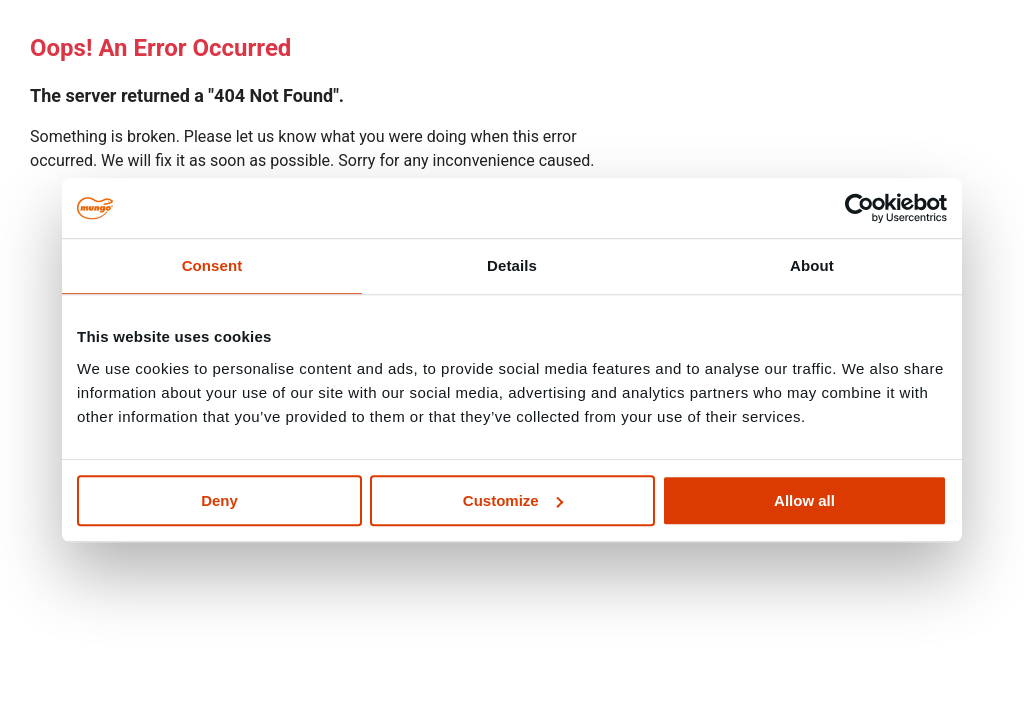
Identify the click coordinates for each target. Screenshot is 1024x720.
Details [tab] (512, 265)
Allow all (804, 500)
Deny (219, 500)
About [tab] (812, 265)
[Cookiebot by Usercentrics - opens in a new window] (859, 208)
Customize (513, 500)
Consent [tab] (212, 265)
